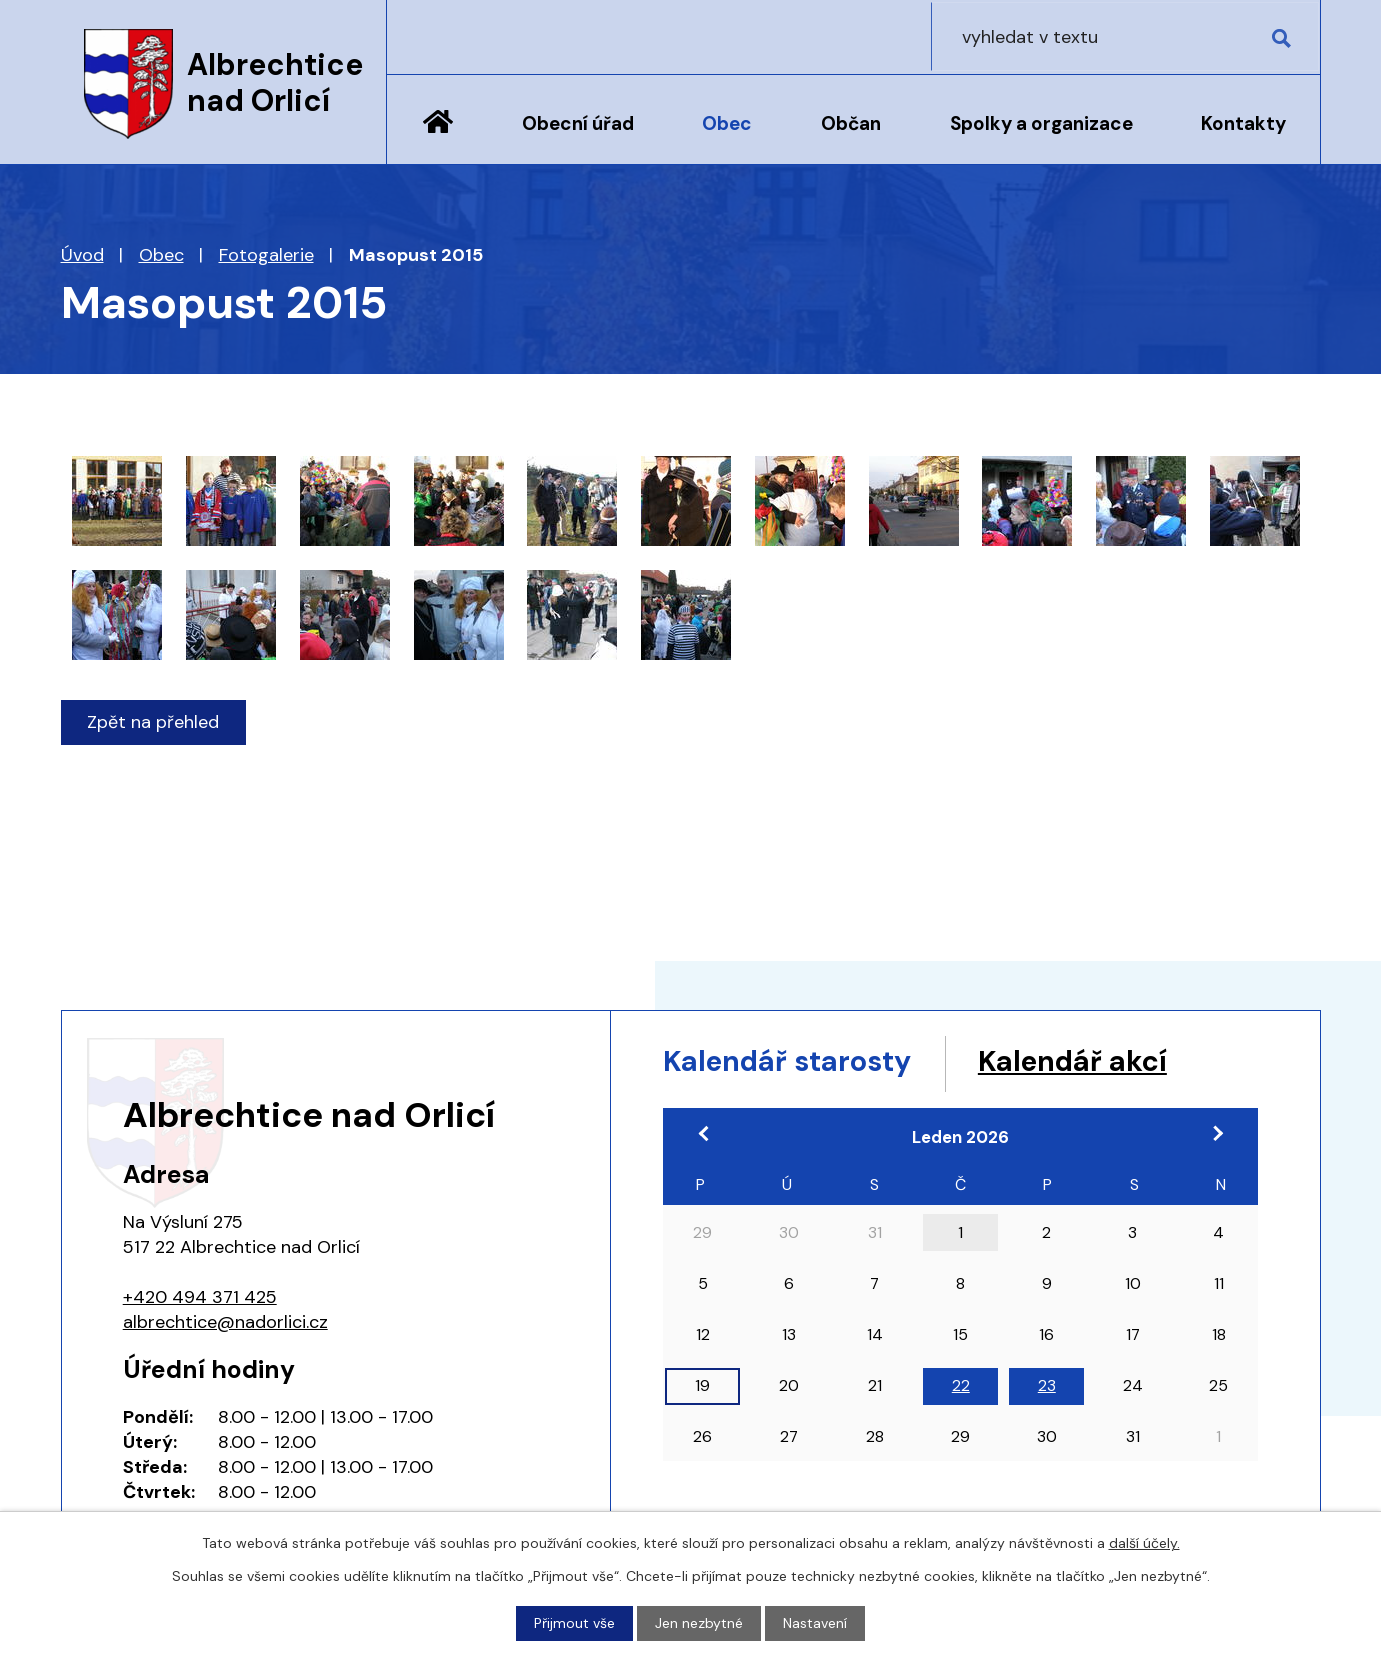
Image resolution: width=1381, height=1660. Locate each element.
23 (1047, 1387)
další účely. (1144, 1543)
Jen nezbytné (699, 1623)
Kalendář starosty (795, 1062)
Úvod (438, 137)
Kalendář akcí (1094, 1062)
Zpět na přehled (154, 722)
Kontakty (1243, 123)
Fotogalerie (266, 255)
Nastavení (815, 1623)
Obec (727, 123)
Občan (851, 123)
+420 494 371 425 (200, 1297)
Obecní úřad (578, 123)
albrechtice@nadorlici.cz (225, 1322)
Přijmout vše (574, 1623)
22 (961, 1387)
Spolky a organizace (1041, 123)
